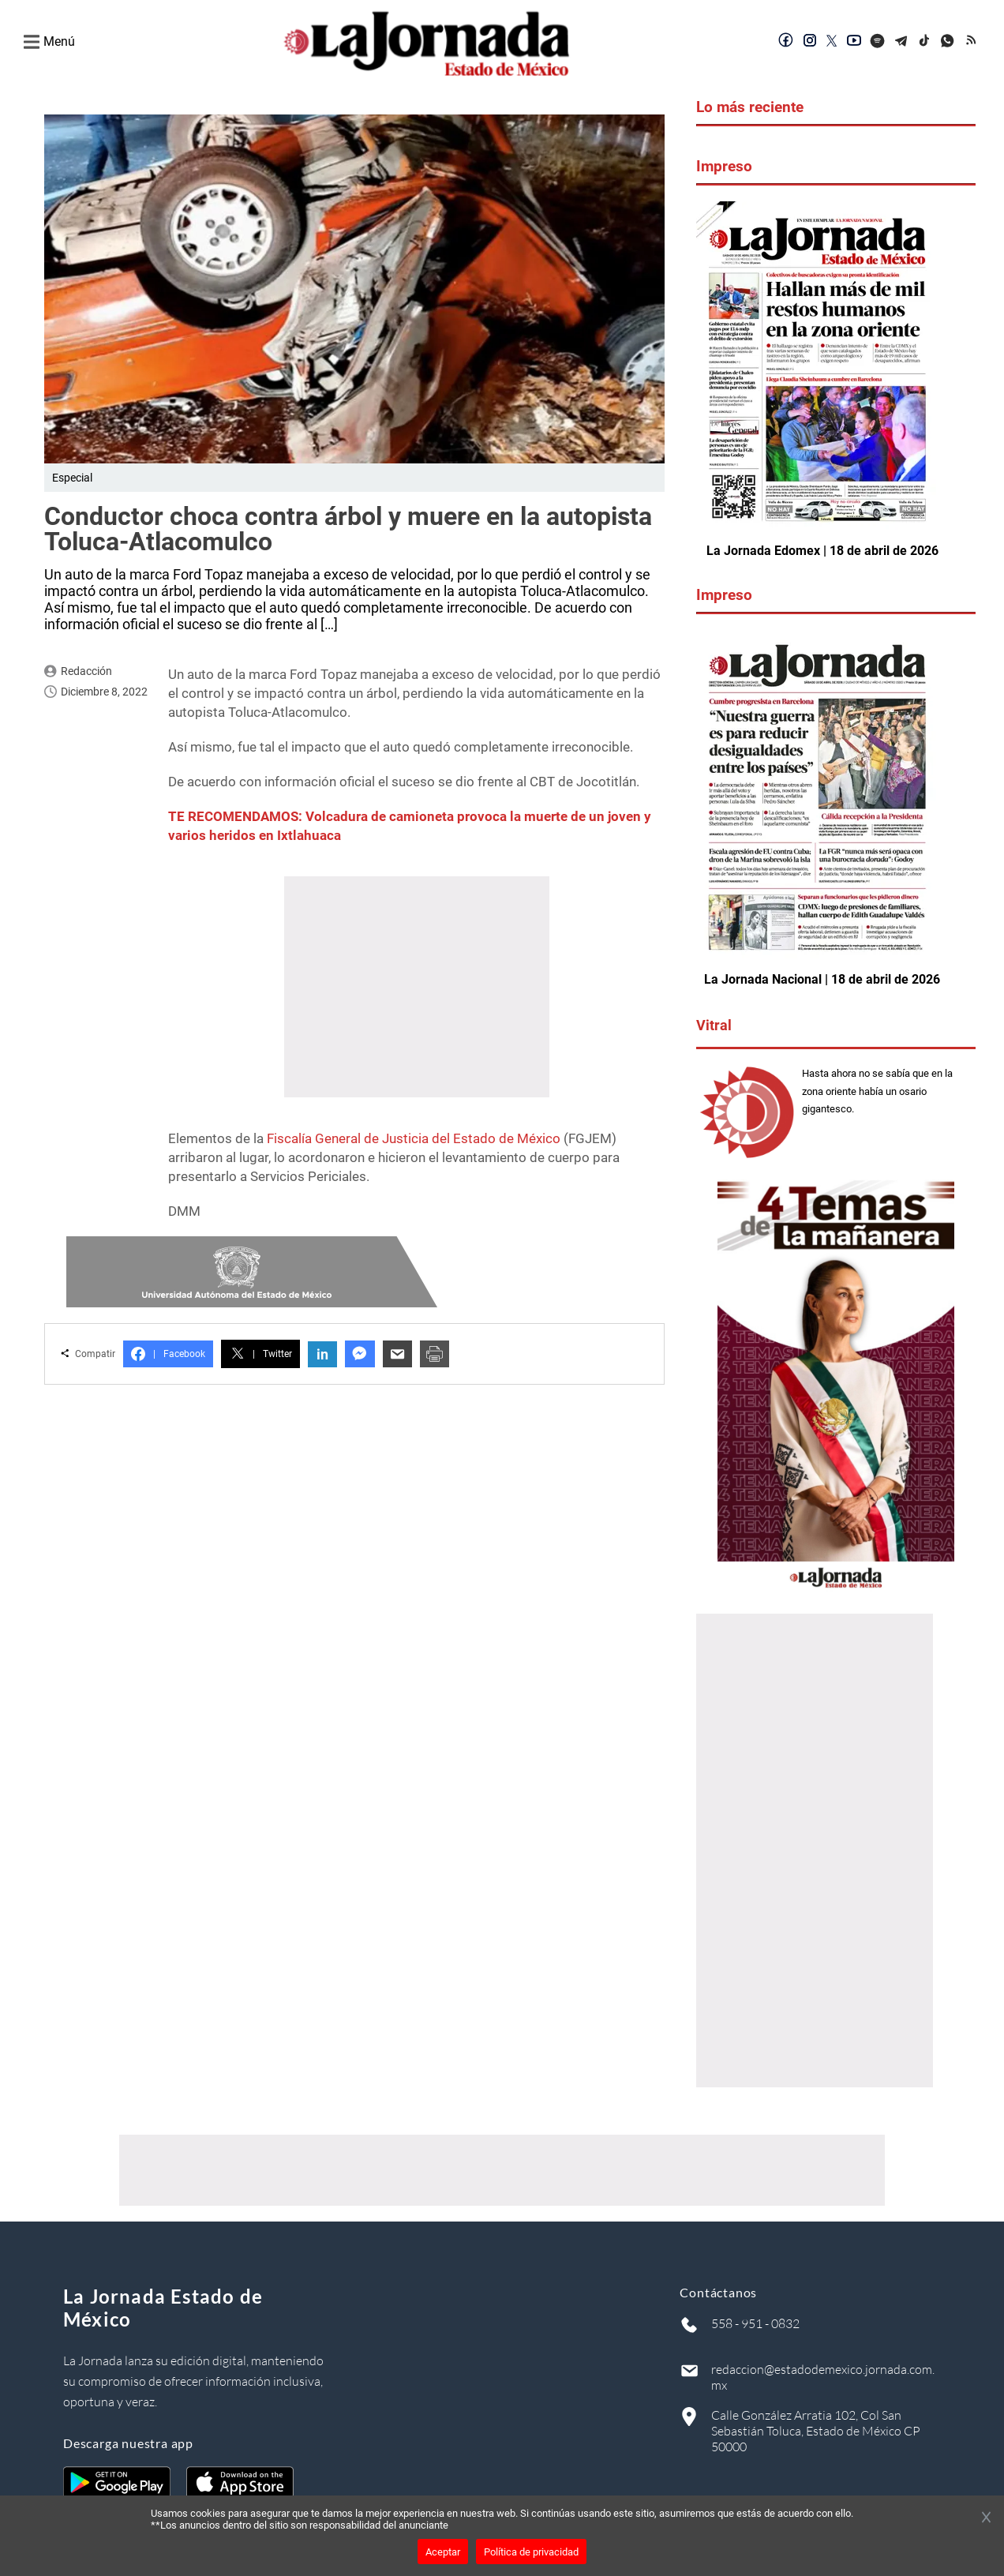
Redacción (86, 671)
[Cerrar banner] (986, 2518)
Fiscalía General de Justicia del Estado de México (413, 1138)
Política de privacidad (531, 2552)
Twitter (260, 1354)
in (322, 1354)
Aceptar (442, 2552)
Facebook (168, 1354)
